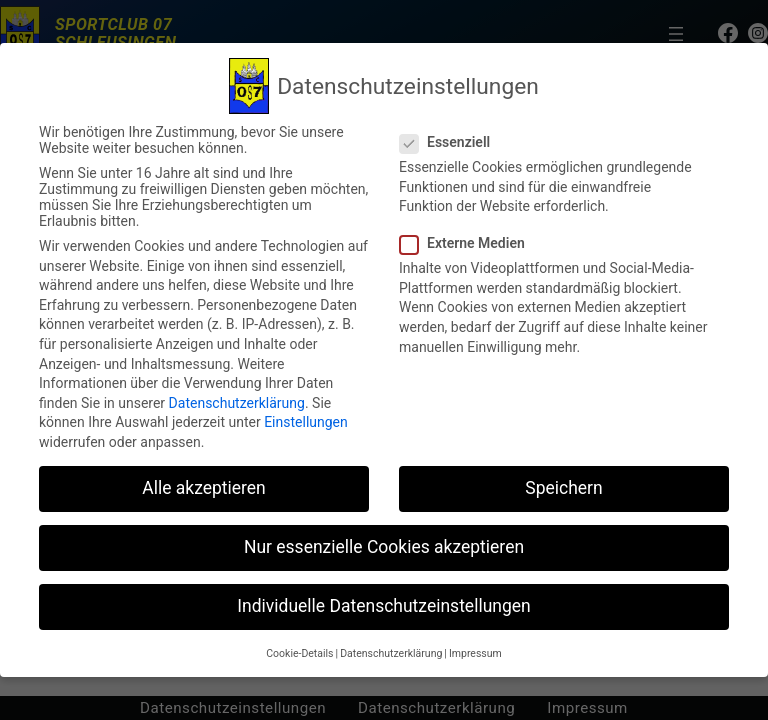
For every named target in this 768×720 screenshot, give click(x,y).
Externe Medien (470, 243)
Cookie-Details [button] (299, 653)
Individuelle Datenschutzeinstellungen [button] (383, 606)
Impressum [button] (475, 653)
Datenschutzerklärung (237, 403)
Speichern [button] (563, 488)
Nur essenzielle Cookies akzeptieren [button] (384, 547)
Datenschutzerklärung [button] (391, 653)
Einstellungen (306, 422)
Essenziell (453, 142)
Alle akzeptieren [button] (204, 488)
